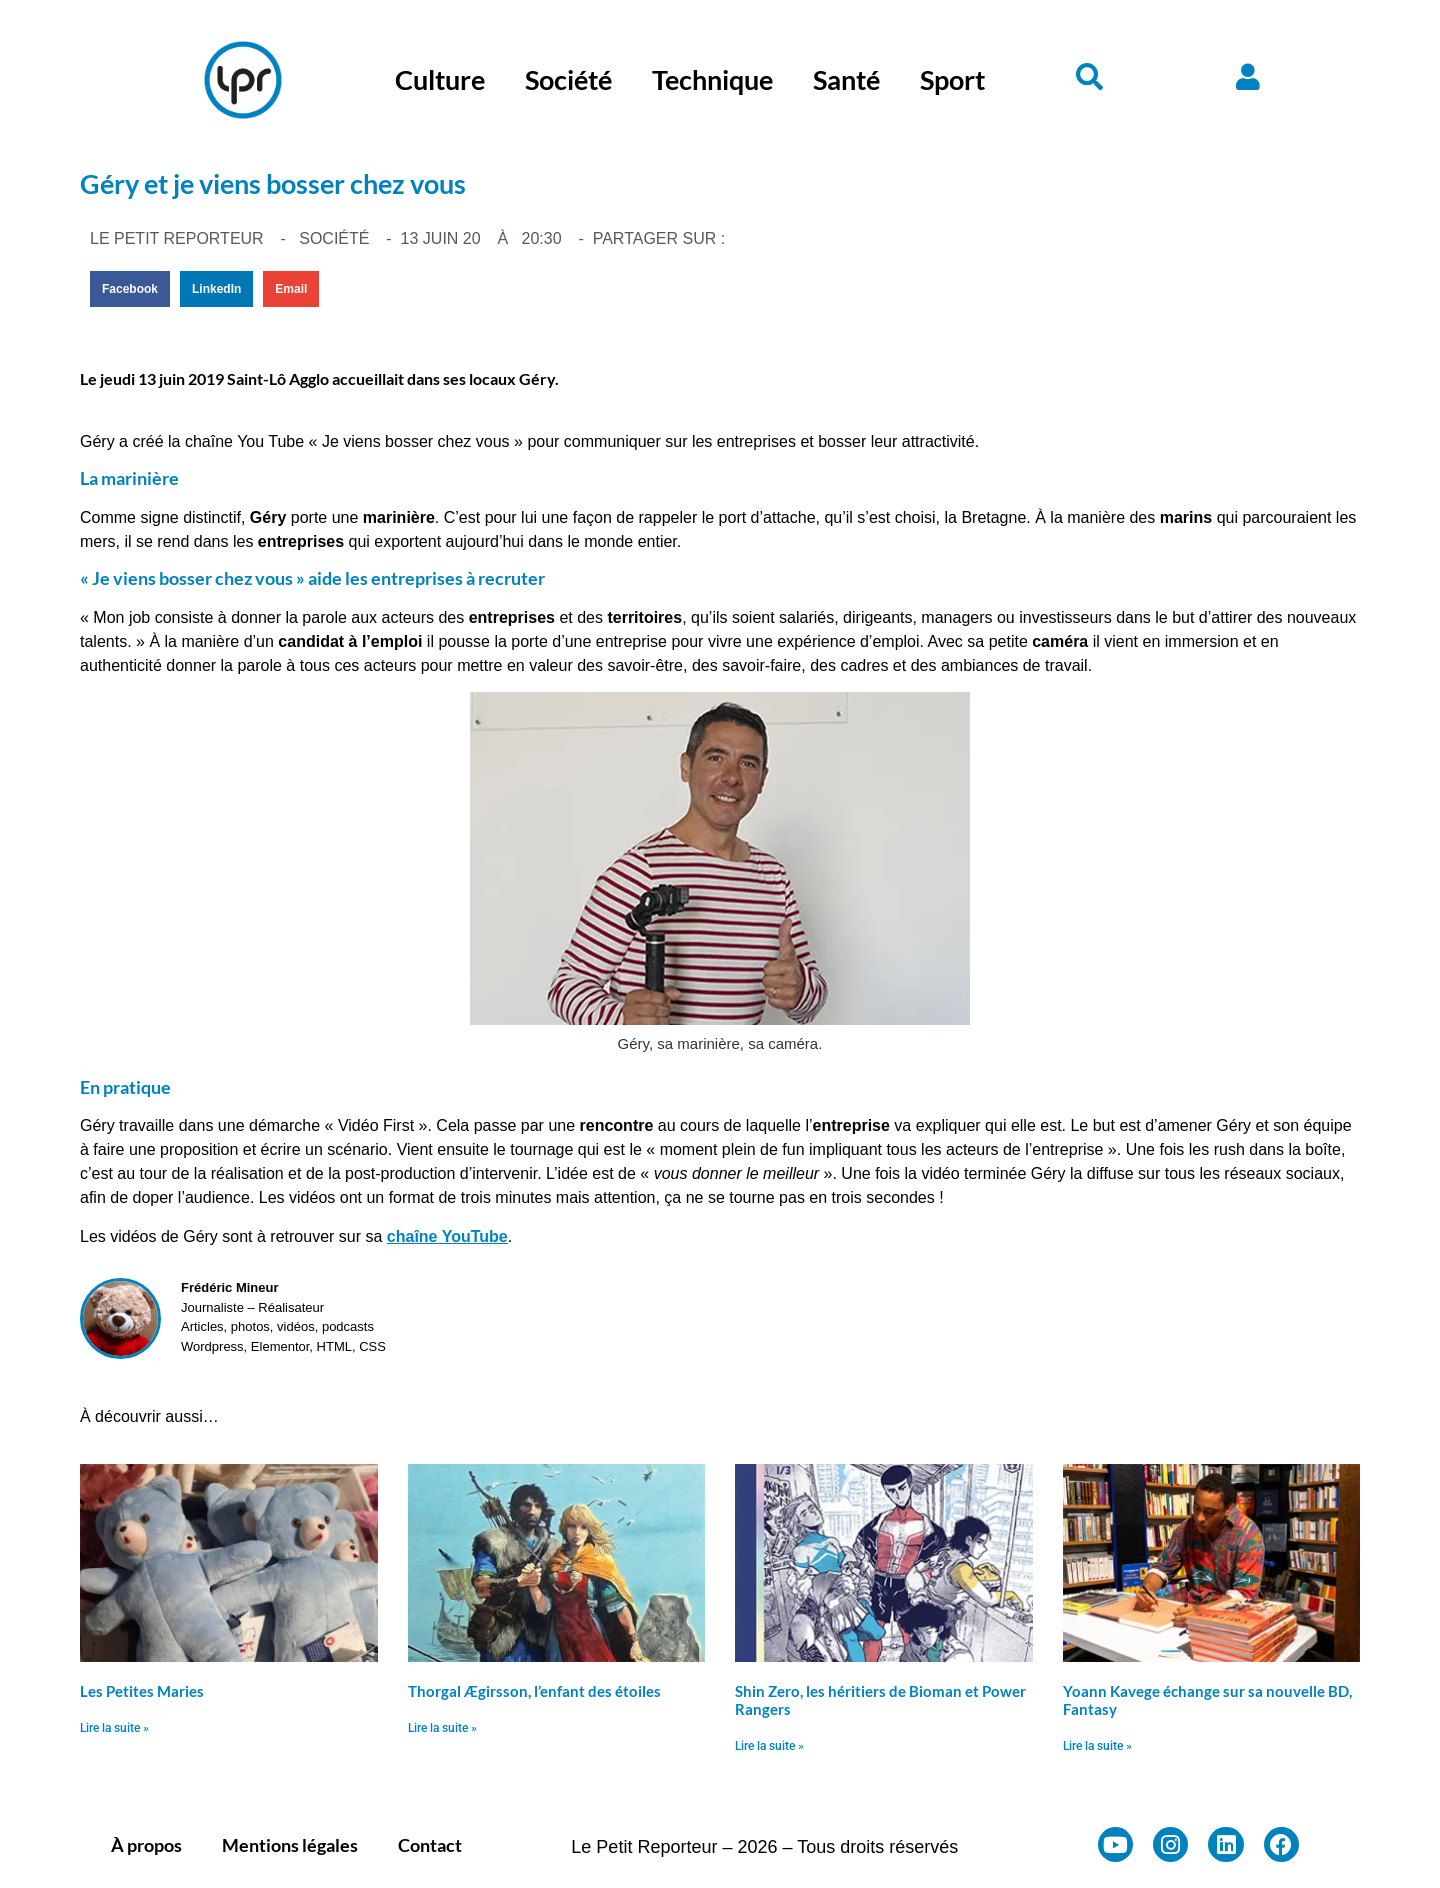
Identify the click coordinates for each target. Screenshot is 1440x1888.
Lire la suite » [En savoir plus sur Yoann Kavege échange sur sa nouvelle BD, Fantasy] (1097, 1746)
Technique (712, 79)
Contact (430, 1845)
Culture (440, 79)
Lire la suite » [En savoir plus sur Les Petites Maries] (114, 1728)
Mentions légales (290, 1845)
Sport (952, 79)
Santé (846, 79)
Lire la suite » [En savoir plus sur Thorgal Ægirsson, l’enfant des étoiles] (442, 1728)
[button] (130, 289)
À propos (146, 1845)
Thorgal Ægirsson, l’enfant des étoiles (534, 1691)
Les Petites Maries (142, 1691)
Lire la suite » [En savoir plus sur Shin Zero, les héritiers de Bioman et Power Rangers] (769, 1746)
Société (568, 79)
